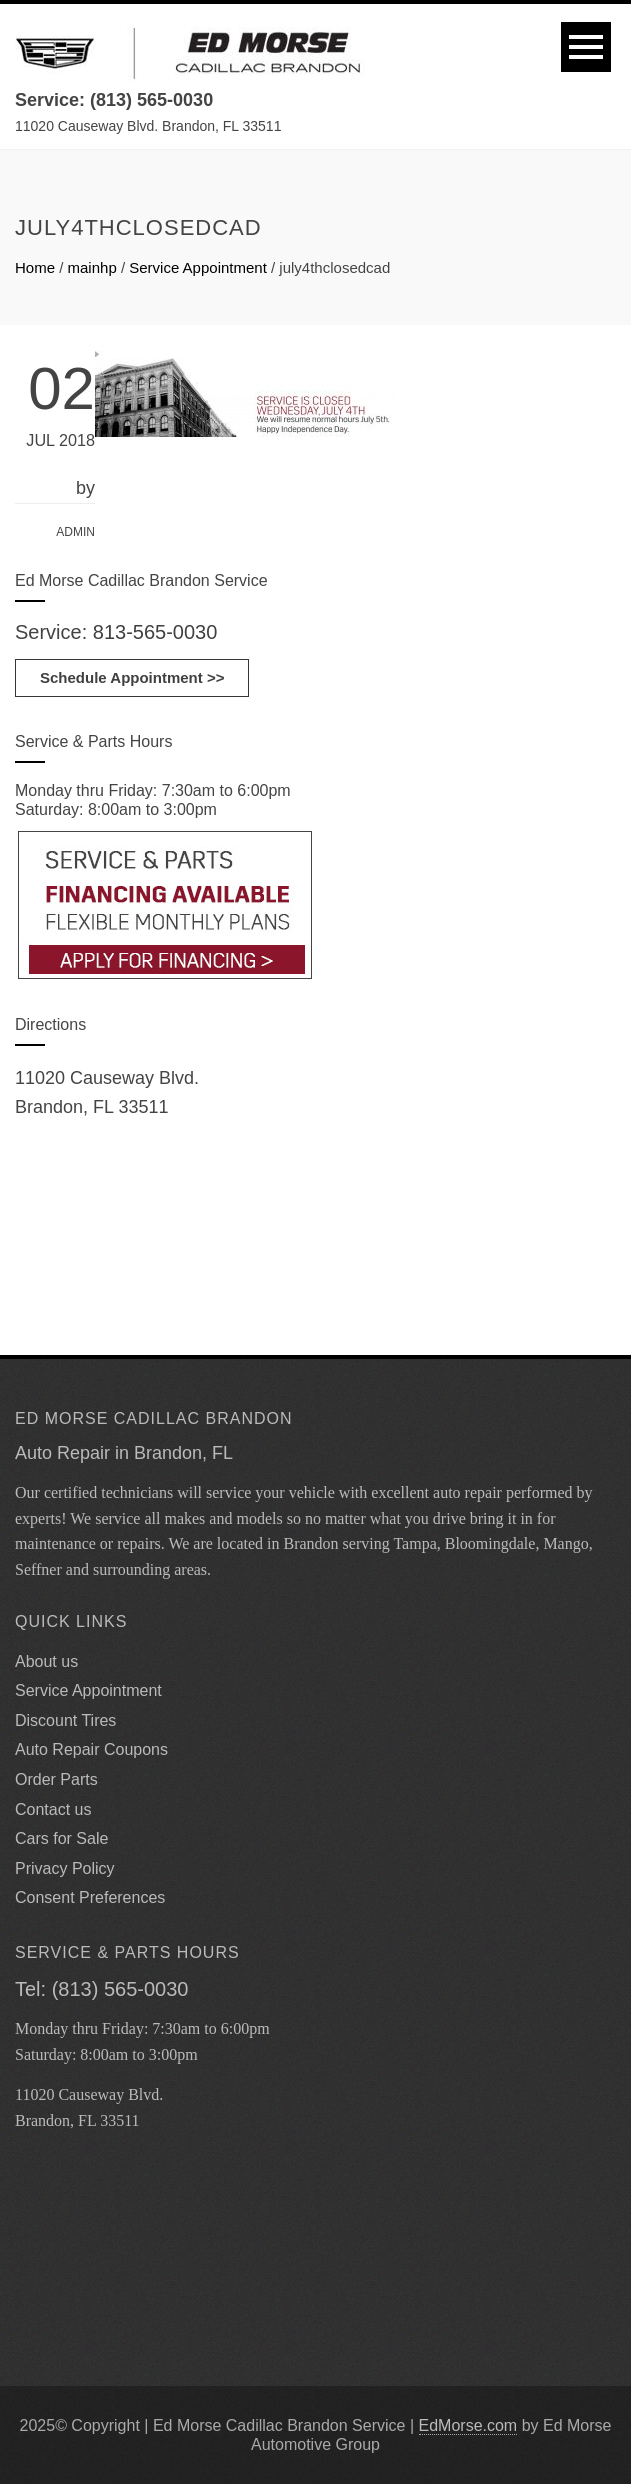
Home (35, 267)
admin (75, 532)
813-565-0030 (155, 632)
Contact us (53, 1809)
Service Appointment (198, 267)
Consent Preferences (90, 1897)
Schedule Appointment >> (132, 677)
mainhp (92, 267)
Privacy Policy (65, 1868)
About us (46, 1661)
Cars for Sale (61, 1838)
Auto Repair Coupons (91, 1749)
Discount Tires (65, 1720)
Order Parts (56, 1779)
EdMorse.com (468, 2425)
